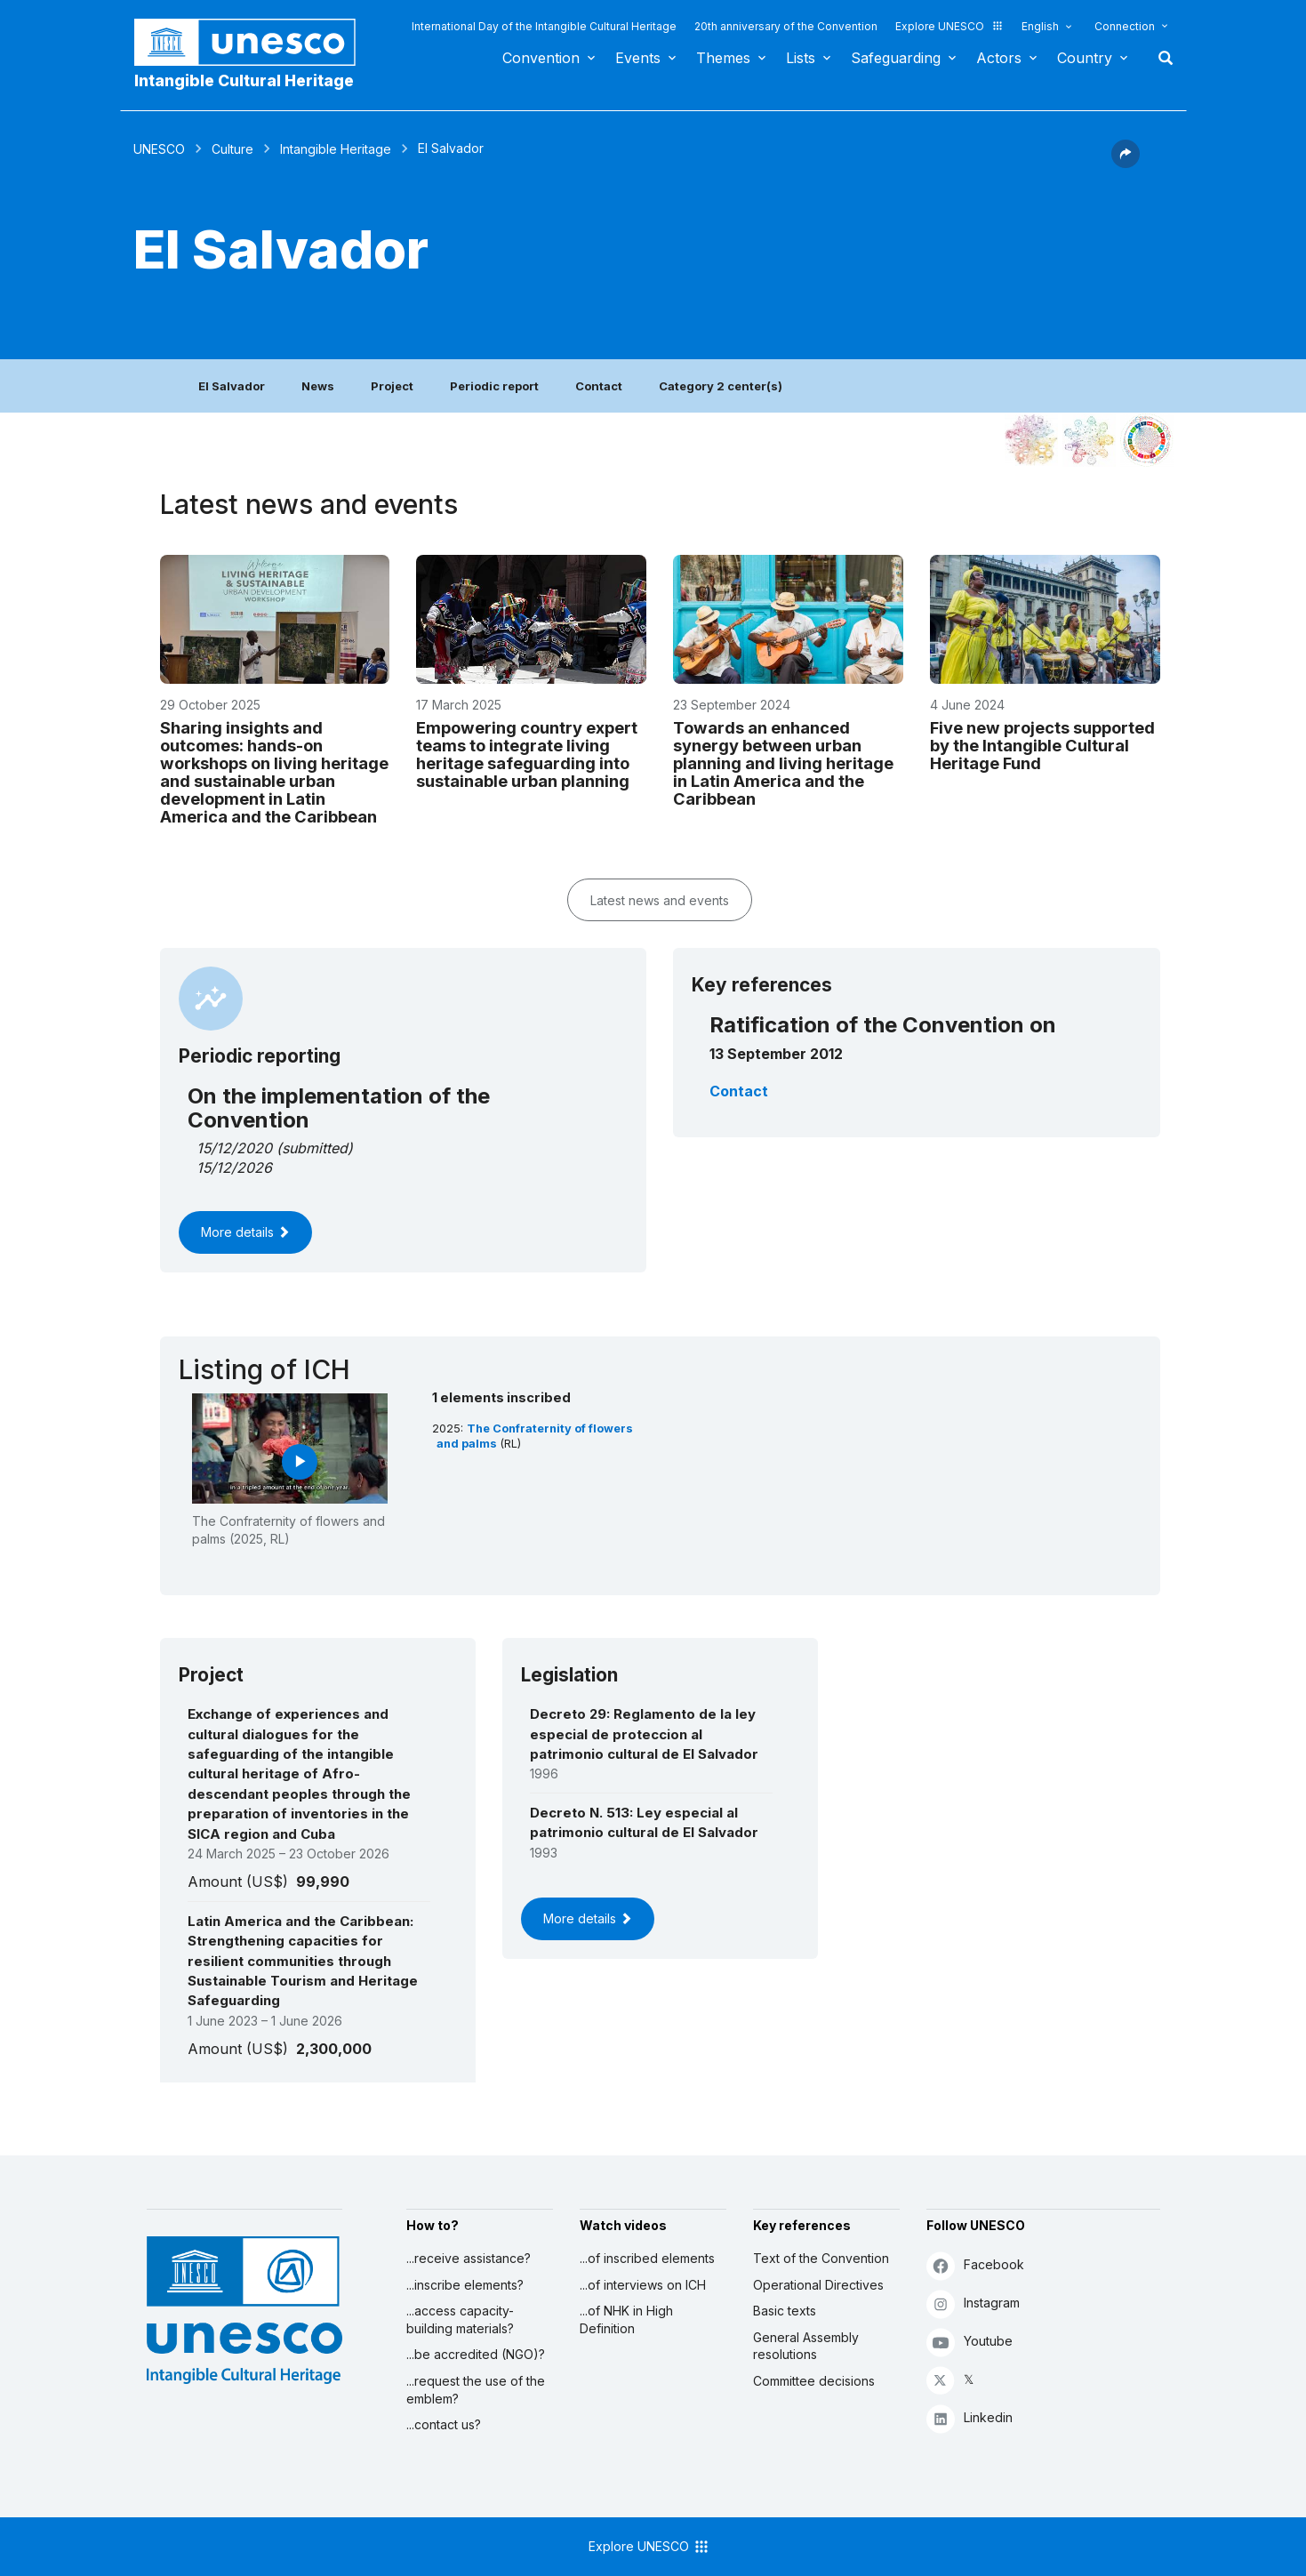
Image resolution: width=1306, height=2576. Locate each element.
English (1040, 26)
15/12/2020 (234, 1148)
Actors (999, 58)
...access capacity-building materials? (460, 2319)
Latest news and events (659, 900)
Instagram (973, 2303)
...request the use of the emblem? (475, 2389)
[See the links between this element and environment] (1089, 440)
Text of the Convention (821, 2258)
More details (245, 1232)
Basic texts (784, 2310)
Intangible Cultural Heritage (244, 80)
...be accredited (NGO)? (475, 2354)
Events (638, 58)
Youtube (969, 2341)
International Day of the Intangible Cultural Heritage (544, 26)
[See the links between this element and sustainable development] (1147, 440)
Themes (723, 58)
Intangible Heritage (335, 148)
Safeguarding (896, 58)
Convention (541, 58)
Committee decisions (814, 2380)
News (317, 386)
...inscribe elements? (465, 2284)
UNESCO (159, 148)
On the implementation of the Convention (339, 1107)
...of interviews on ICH (643, 2284)
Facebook (975, 2265)
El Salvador (231, 386)
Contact (598, 386)
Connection (1124, 26)
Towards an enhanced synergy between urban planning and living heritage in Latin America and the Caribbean (783, 763)
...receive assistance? (468, 2258)
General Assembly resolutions (806, 2346)
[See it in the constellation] (1031, 440)
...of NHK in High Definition (626, 2319)
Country (1084, 58)
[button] (1125, 163)
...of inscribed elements (647, 2258)
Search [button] (1160, 58)
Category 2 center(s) (720, 386)
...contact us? (443, 2424)
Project (392, 386)
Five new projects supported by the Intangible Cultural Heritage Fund (1042, 745)
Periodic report (494, 386)
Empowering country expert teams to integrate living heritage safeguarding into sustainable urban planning (526, 754)
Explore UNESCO (949, 26)
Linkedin (969, 2418)
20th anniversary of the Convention (785, 26)
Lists (800, 58)
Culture (232, 148)
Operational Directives (818, 2284)
